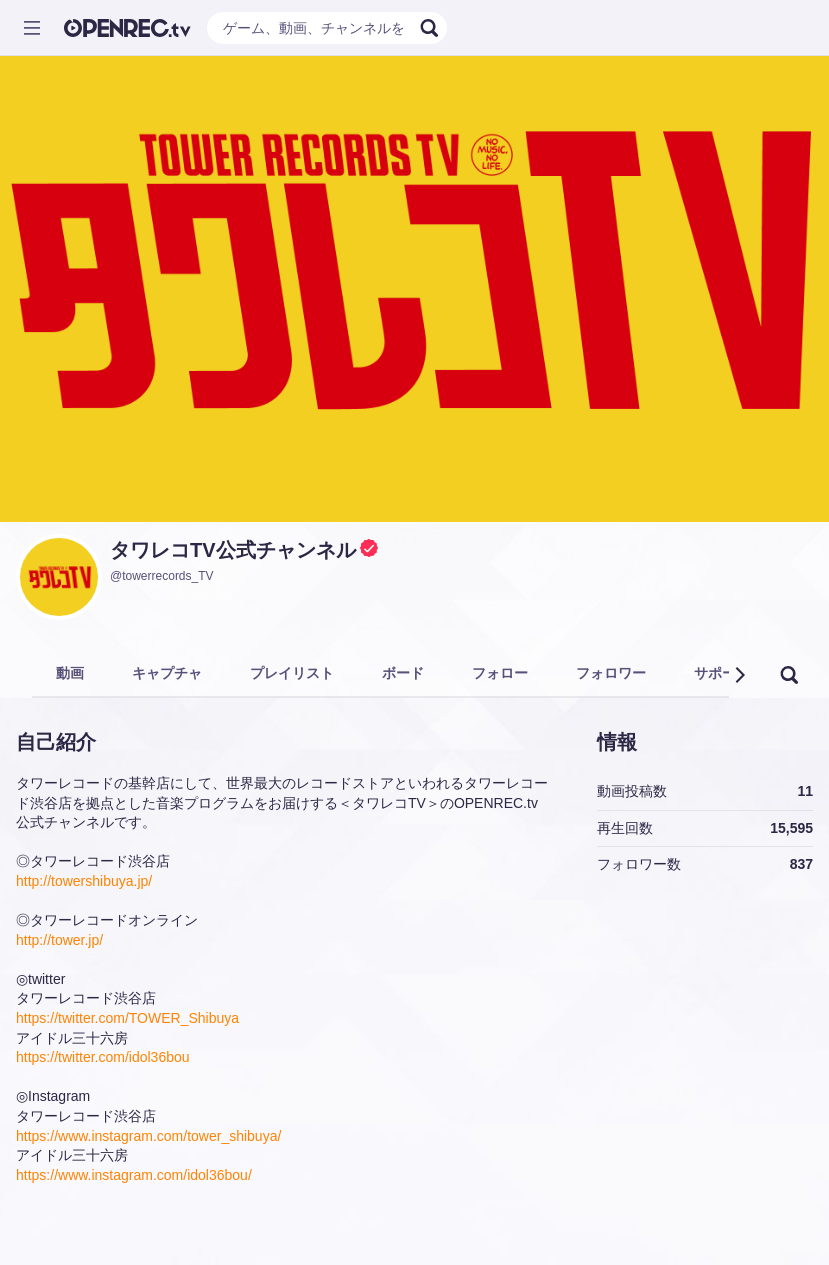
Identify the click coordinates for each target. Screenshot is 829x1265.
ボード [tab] (403, 673)
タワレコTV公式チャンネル (233, 550)
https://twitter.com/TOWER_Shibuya (127, 1018)
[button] (739, 675)
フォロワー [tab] (611, 673)
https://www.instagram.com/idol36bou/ (134, 1175)
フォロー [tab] (500, 673)
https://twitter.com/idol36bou (103, 1057)
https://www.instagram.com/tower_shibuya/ (148, 1136)
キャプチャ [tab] (167, 673)
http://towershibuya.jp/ (84, 881)
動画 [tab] (70, 673)
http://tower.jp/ (59, 940)
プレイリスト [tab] (292, 673)
